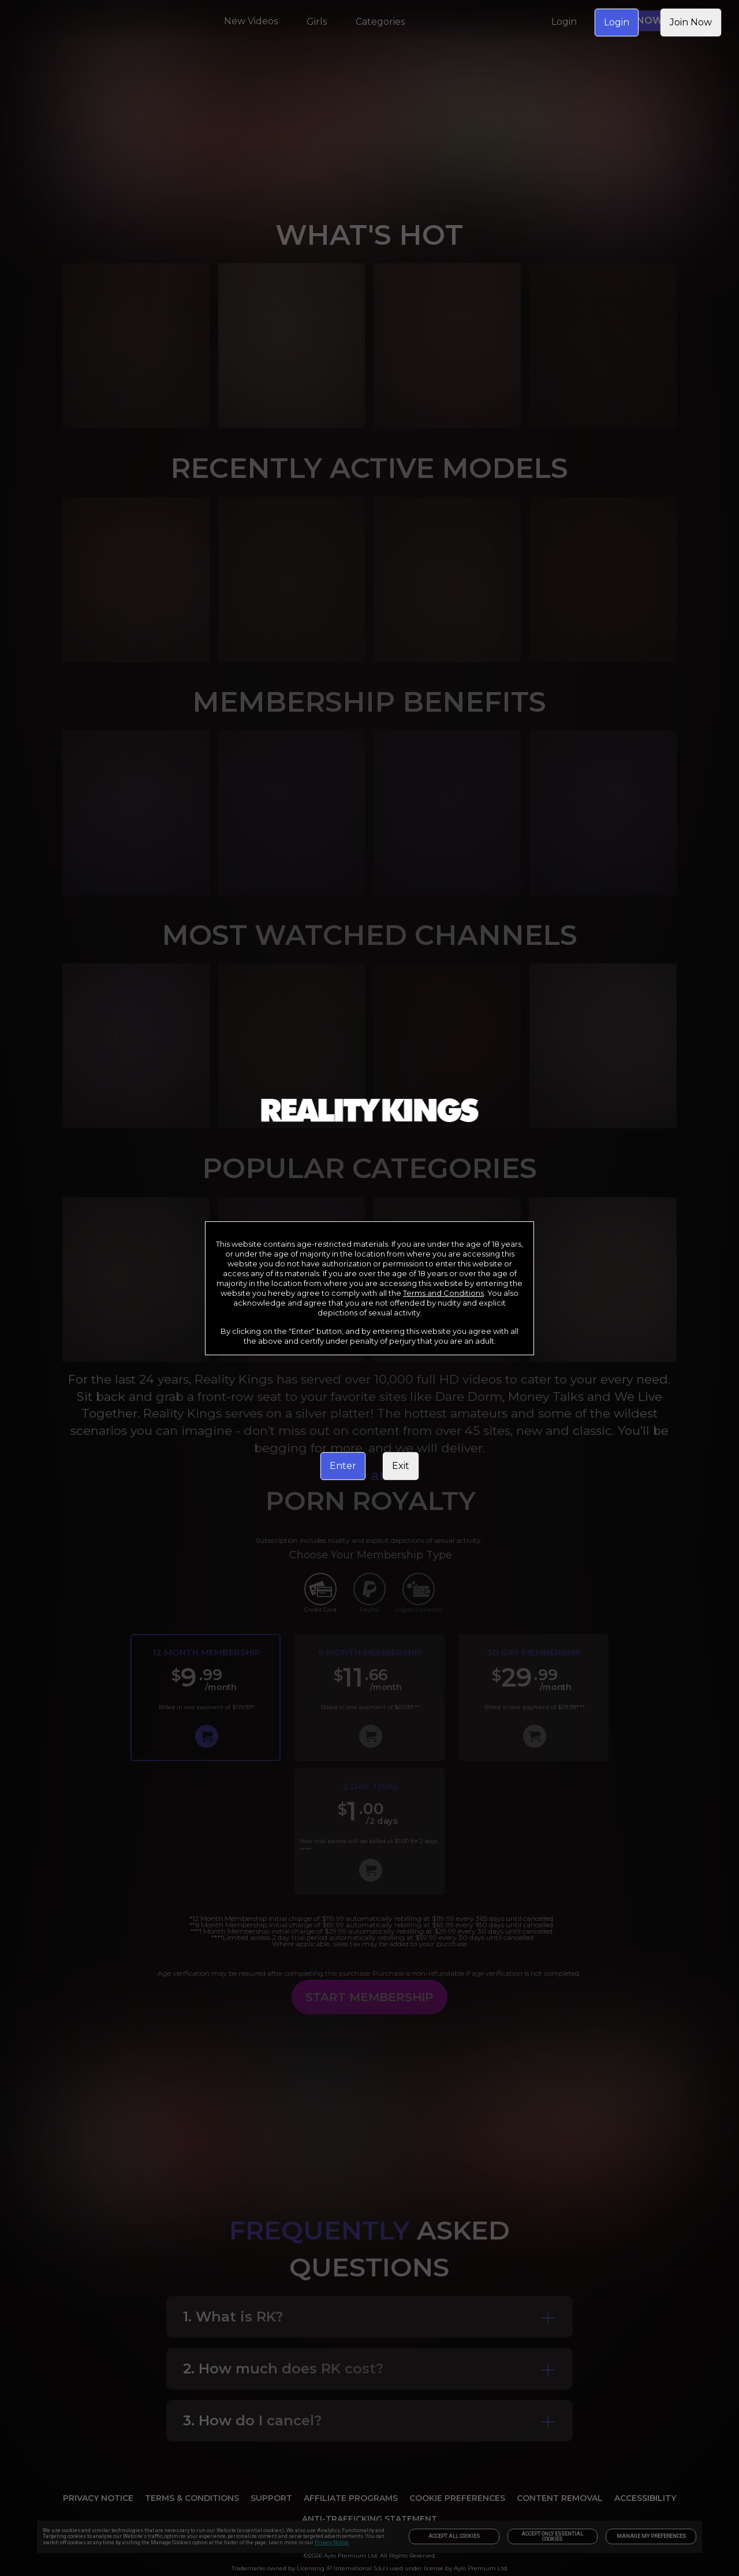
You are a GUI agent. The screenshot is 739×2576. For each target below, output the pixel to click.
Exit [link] (400, 1465)
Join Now (691, 22)
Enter (343, 1465)
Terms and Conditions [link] (443, 1293)
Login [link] (616, 22)
